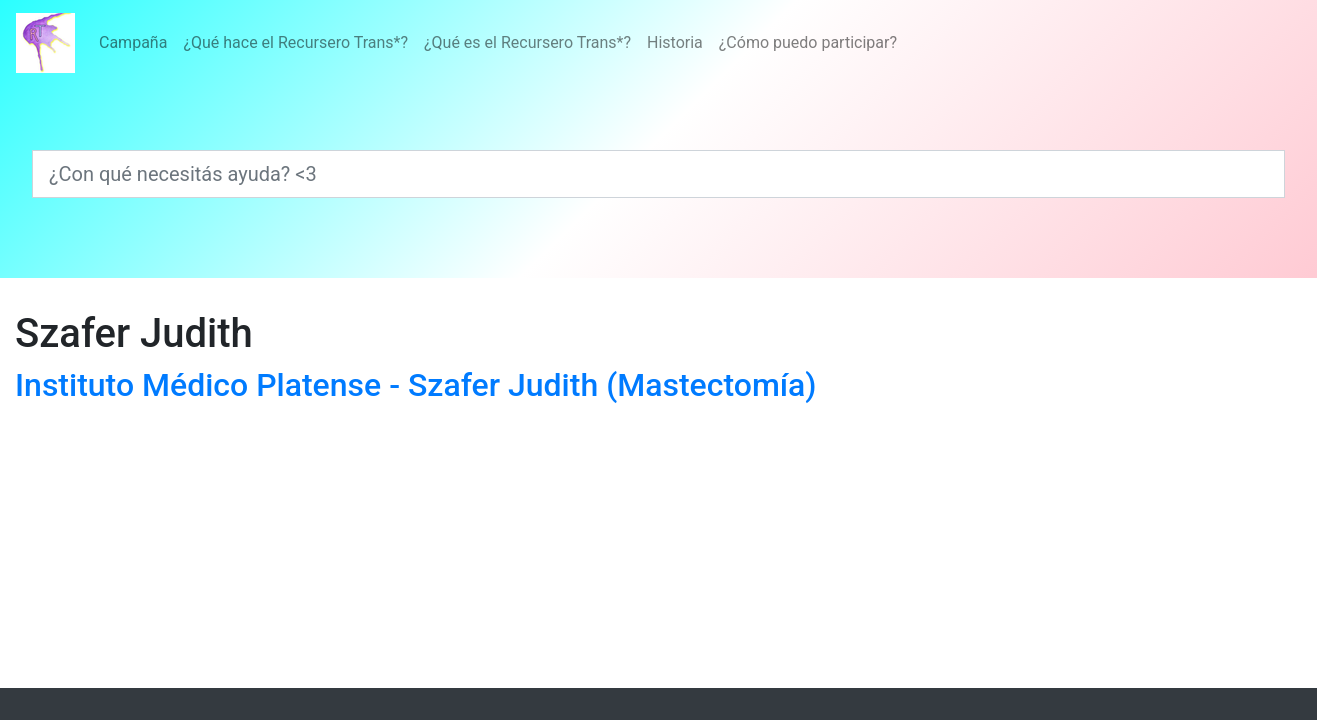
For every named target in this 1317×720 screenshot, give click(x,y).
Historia (675, 42)
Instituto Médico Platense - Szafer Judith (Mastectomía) (416, 385)
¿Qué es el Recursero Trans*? (527, 42)
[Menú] (498, 43)
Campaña (133, 42)
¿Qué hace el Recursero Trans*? (295, 42)
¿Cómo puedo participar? (808, 42)
